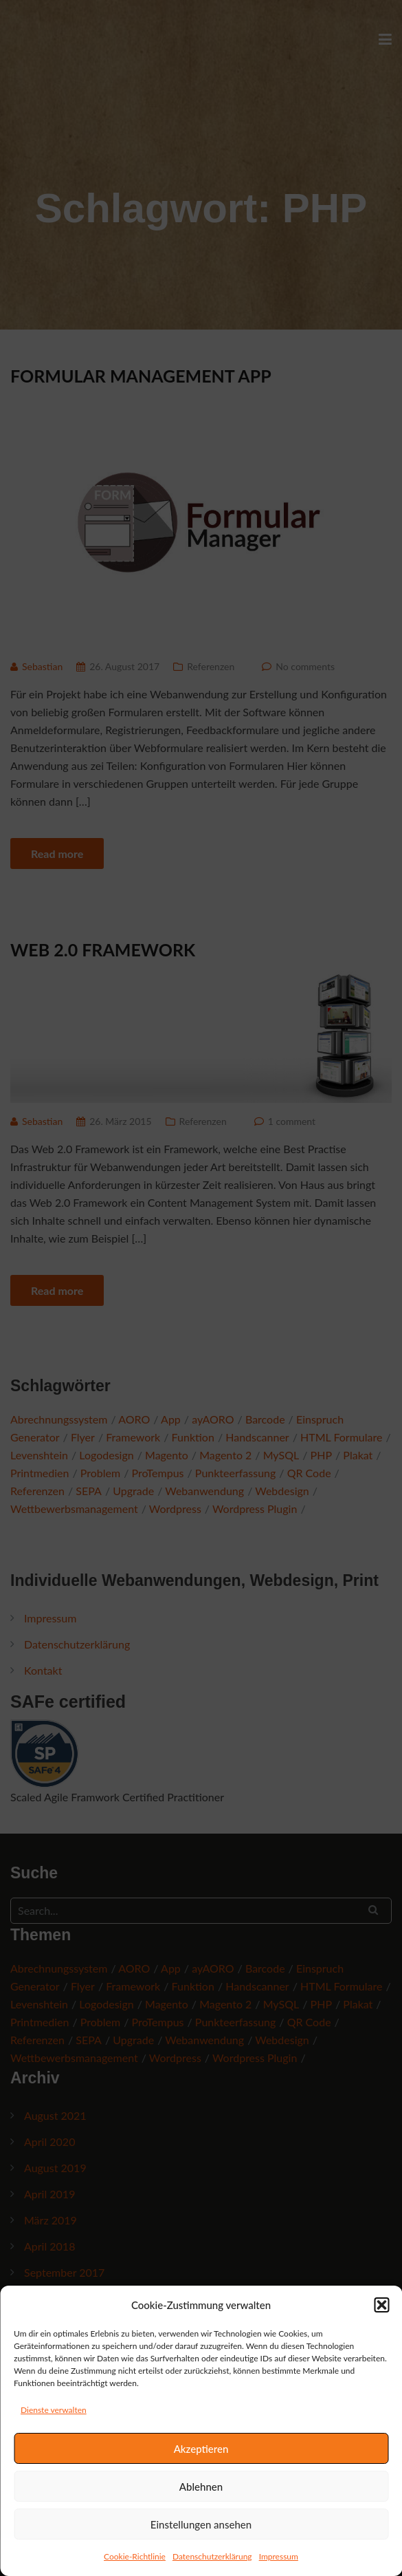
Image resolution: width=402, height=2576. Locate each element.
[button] (381, 2305)
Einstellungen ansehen (201, 2524)
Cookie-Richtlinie (135, 2556)
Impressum (278, 2556)
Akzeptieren (201, 2449)
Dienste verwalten (54, 2410)
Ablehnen (201, 2486)
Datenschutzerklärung (212, 2556)
